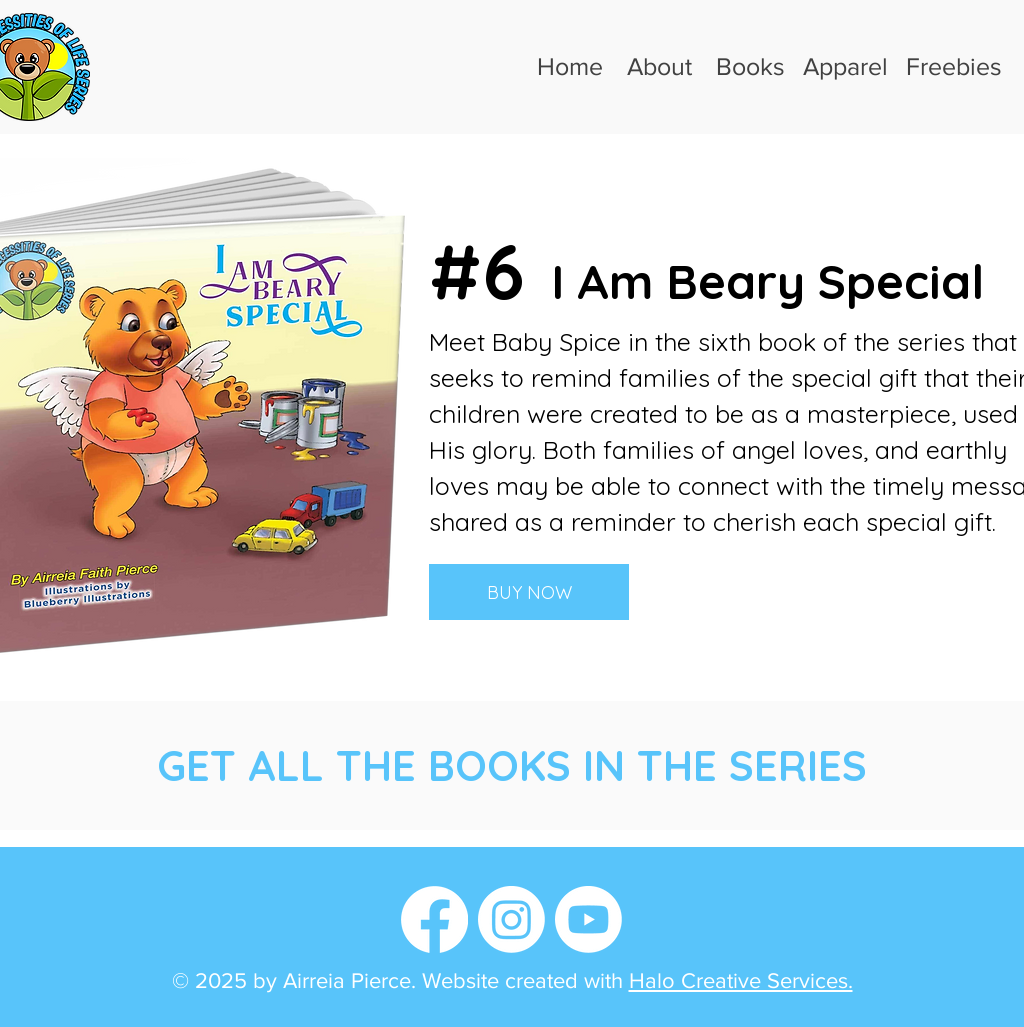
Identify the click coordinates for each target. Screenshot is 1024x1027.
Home (570, 66)
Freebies (954, 66)
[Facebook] (434, 919)
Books (750, 66)
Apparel (845, 66)
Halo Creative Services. (741, 980)
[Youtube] (588, 919)
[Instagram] (511, 919)
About (659, 66)
